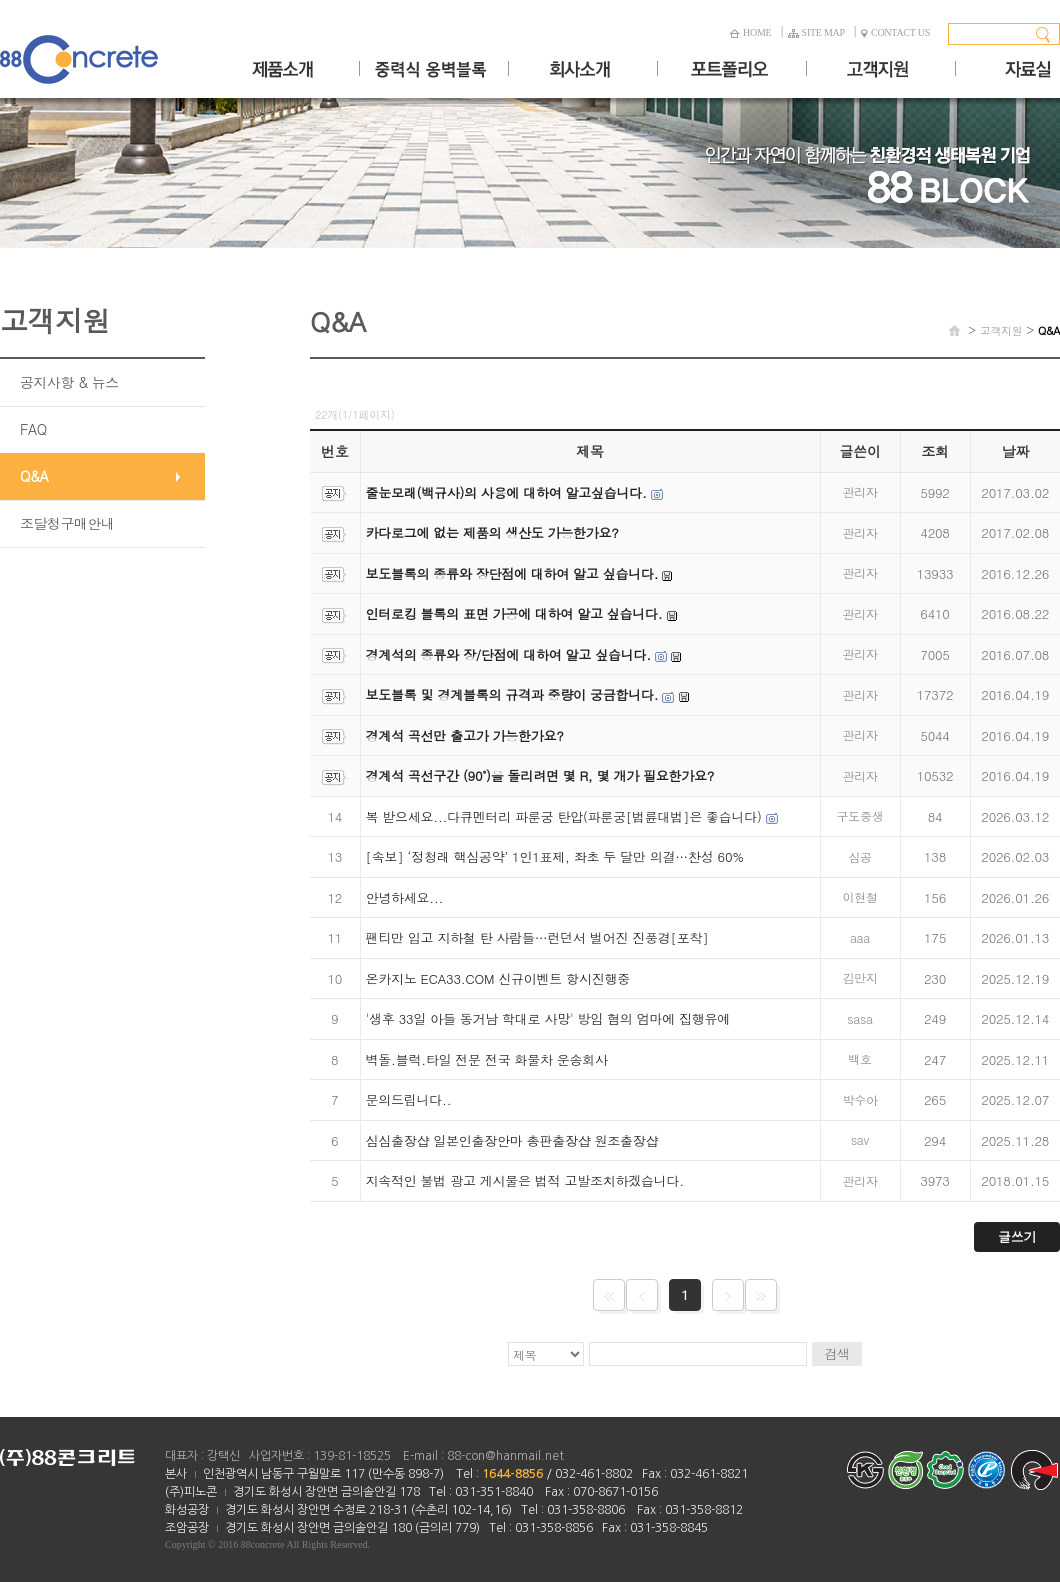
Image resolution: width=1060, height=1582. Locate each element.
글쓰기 (1017, 1236)
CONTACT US (895, 32)
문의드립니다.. (409, 1099)
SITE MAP (816, 32)
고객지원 (1001, 330)
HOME (750, 32)
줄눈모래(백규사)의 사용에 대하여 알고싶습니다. (506, 492)
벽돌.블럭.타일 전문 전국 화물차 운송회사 (487, 1059)
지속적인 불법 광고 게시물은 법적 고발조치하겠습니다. (525, 1180)
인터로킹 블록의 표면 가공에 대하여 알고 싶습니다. (514, 613)
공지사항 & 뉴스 (69, 382)
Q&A (34, 476)
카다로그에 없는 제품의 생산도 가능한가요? (492, 532)
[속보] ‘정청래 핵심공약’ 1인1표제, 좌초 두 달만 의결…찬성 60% (555, 856)
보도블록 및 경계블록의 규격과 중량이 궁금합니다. (512, 694)
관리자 (859, 491)
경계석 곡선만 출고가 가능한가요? (465, 735)
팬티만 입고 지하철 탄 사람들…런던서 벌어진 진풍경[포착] (537, 937)
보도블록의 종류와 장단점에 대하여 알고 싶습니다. (512, 573)
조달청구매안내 (67, 523)
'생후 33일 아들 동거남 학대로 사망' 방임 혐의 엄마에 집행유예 (548, 1018)
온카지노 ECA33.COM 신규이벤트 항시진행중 (498, 978)
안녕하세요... (405, 897)
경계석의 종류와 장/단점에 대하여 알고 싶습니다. (508, 654)
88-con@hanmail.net (505, 1456)
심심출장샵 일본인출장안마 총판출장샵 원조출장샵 (512, 1140)
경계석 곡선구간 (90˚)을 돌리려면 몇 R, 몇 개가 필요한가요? (540, 775)
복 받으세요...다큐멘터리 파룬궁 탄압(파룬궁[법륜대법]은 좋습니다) (564, 816)
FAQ (33, 429)
